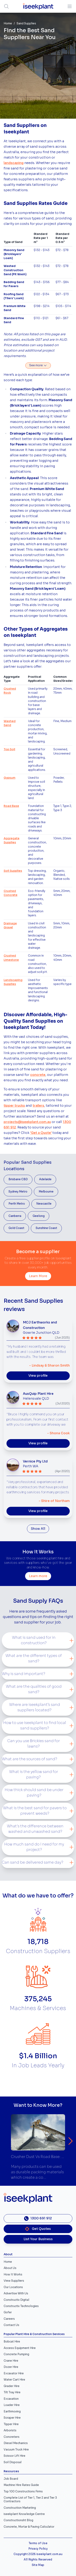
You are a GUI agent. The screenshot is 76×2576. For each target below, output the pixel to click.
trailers (38, 1106)
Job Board (11, 2479)
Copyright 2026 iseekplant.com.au (38, 2554)
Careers (9, 2319)
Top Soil (9, 749)
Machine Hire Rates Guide (21, 2485)
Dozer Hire (11, 2367)
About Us (10, 2268)
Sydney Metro (18, 1191)
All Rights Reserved (38, 2559)
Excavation (11, 2399)
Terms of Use (38, 2543)
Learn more (38, 1576)
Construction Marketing (20, 2508)
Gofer (8, 2312)
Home (8, 23)
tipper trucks (14, 1106)
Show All (38, 1529)
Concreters (11, 2437)
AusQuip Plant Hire (38, 1394)
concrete (37, 1075)
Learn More (38, 1276)
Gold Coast (16, 1228)
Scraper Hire (12, 2417)
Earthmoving (12, 2411)
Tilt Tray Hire (12, 2392)
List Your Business (38, 2239)
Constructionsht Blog (18, 2520)
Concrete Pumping (16, 2354)
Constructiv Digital (16, 2300)
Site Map (38, 2565)
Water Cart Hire (14, 2379)
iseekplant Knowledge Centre (24, 2514)
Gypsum (9, 777)
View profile (38, 1376)
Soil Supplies (13, 871)
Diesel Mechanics (16, 2443)
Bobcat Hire (12, 2341)
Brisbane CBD (18, 1179)
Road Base (11, 806)
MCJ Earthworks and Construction (40, 1325)
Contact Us (11, 2325)
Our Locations (13, 2287)
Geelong (39, 1216)
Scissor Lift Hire (14, 2456)
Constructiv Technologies (21, 2306)
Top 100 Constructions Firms (23, 2491)
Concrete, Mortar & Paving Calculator (29, 2526)
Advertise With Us (16, 2293)
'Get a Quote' (41, 1133)
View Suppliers (14, 2280)
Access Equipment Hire (20, 2348)
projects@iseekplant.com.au (27, 1122)
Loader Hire (12, 2405)
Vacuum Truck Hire (16, 2449)
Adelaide (45, 1179)
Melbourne (46, 1191)
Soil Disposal (12, 2462)
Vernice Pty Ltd (35, 1461)
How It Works (13, 2274)
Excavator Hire (14, 2373)
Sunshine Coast (46, 1228)
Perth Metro (17, 1203)
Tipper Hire (11, 2424)
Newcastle (43, 1203)
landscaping (14, 163)
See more (38, 365)
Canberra (15, 1216)
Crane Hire (11, 2360)
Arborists (10, 2430)
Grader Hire (11, 2386)
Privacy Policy (38, 2548)
